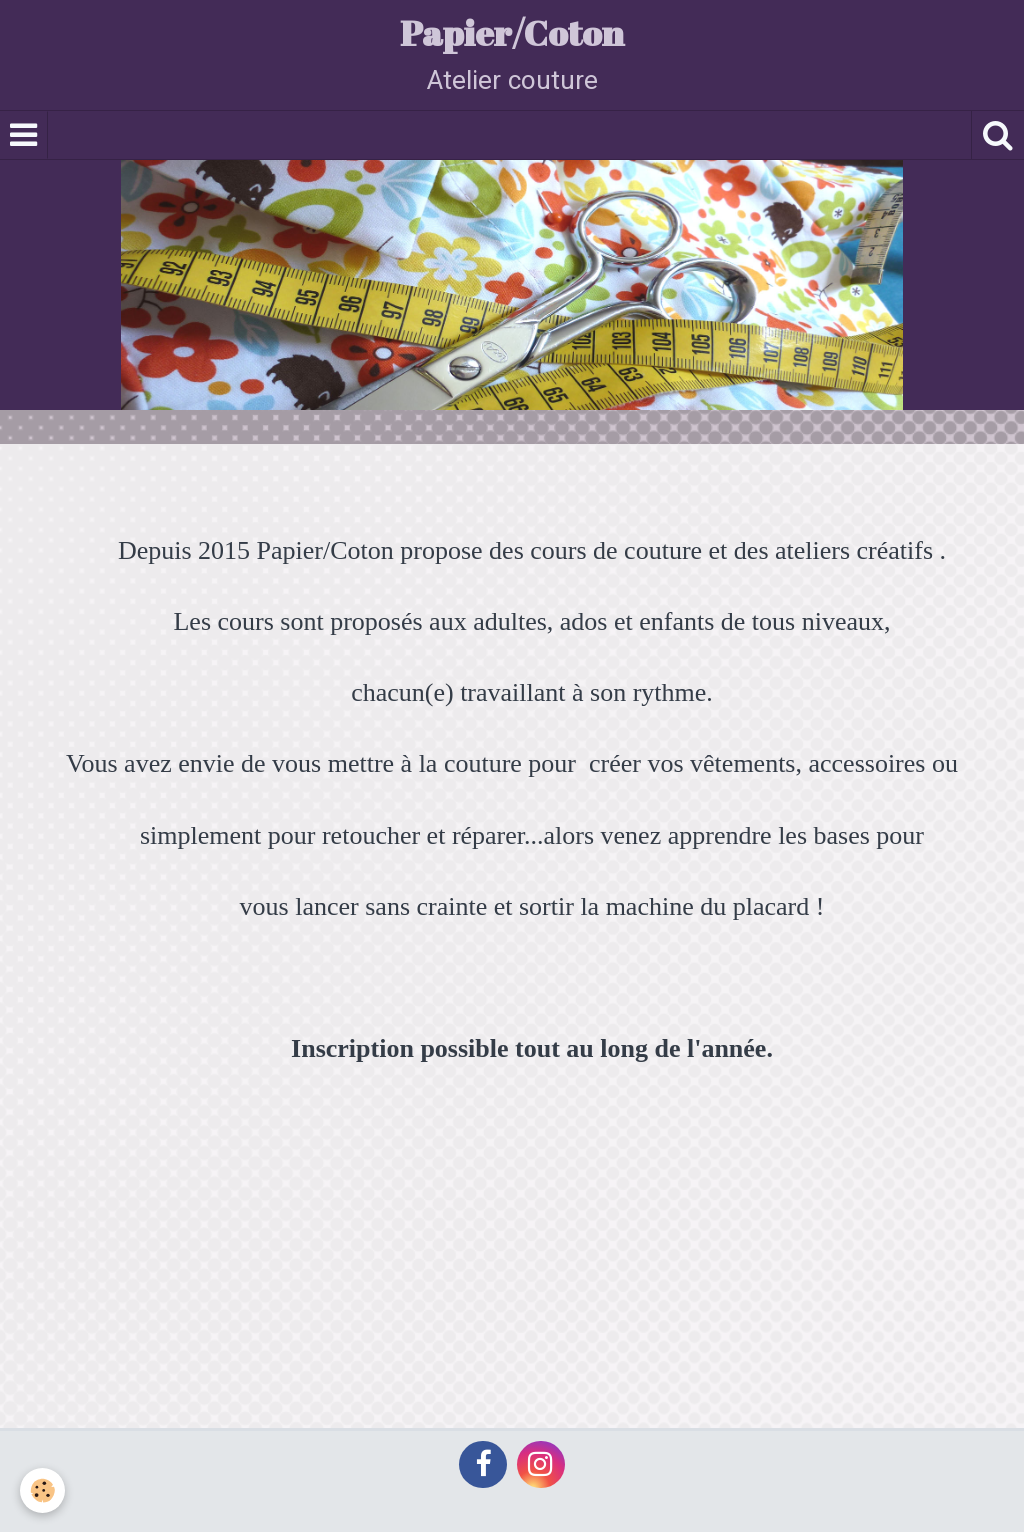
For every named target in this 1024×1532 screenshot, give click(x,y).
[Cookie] (42, 1490)
